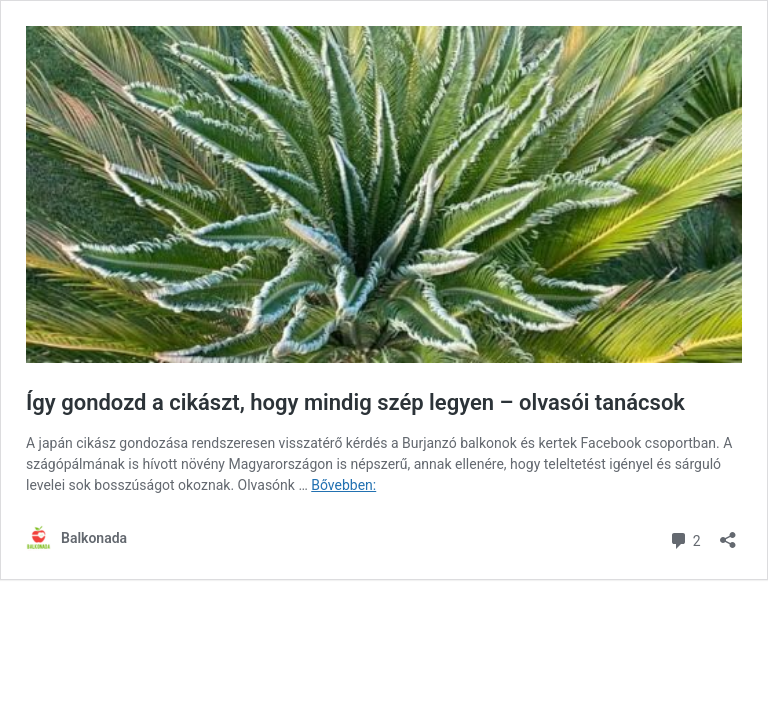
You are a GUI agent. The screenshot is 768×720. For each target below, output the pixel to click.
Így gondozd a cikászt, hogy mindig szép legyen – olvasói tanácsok (355, 402)
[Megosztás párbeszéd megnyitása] (728, 533)
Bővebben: (343, 485)
